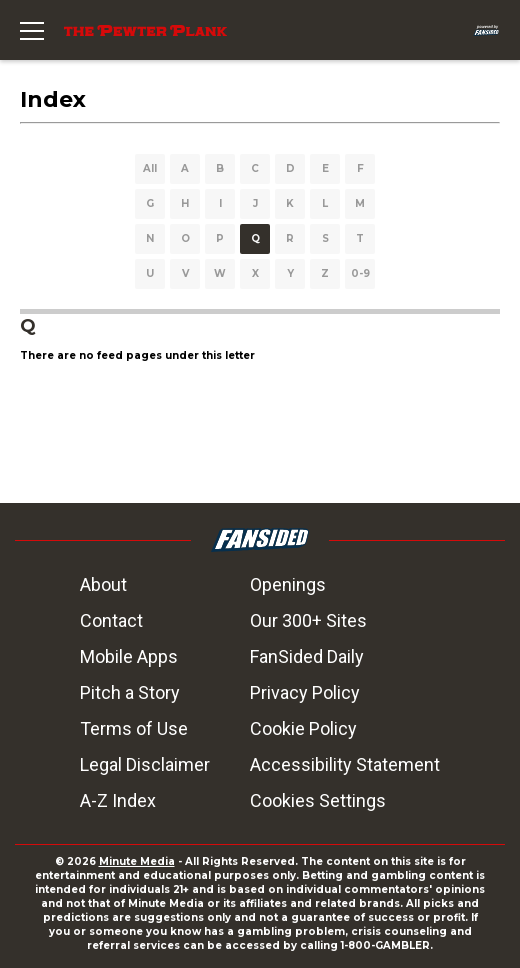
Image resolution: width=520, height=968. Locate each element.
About (103, 584)
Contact (111, 620)
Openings (288, 584)
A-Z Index (118, 800)
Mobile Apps (129, 656)
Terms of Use (134, 728)
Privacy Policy (305, 692)
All (150, 168)
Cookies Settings (318, 800)
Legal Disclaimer (145, 764)
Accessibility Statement (345, 764)
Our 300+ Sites (308, 620)
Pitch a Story (130, 692)
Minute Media (137, 861)
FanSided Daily (307, 656)
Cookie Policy (303, 728)
